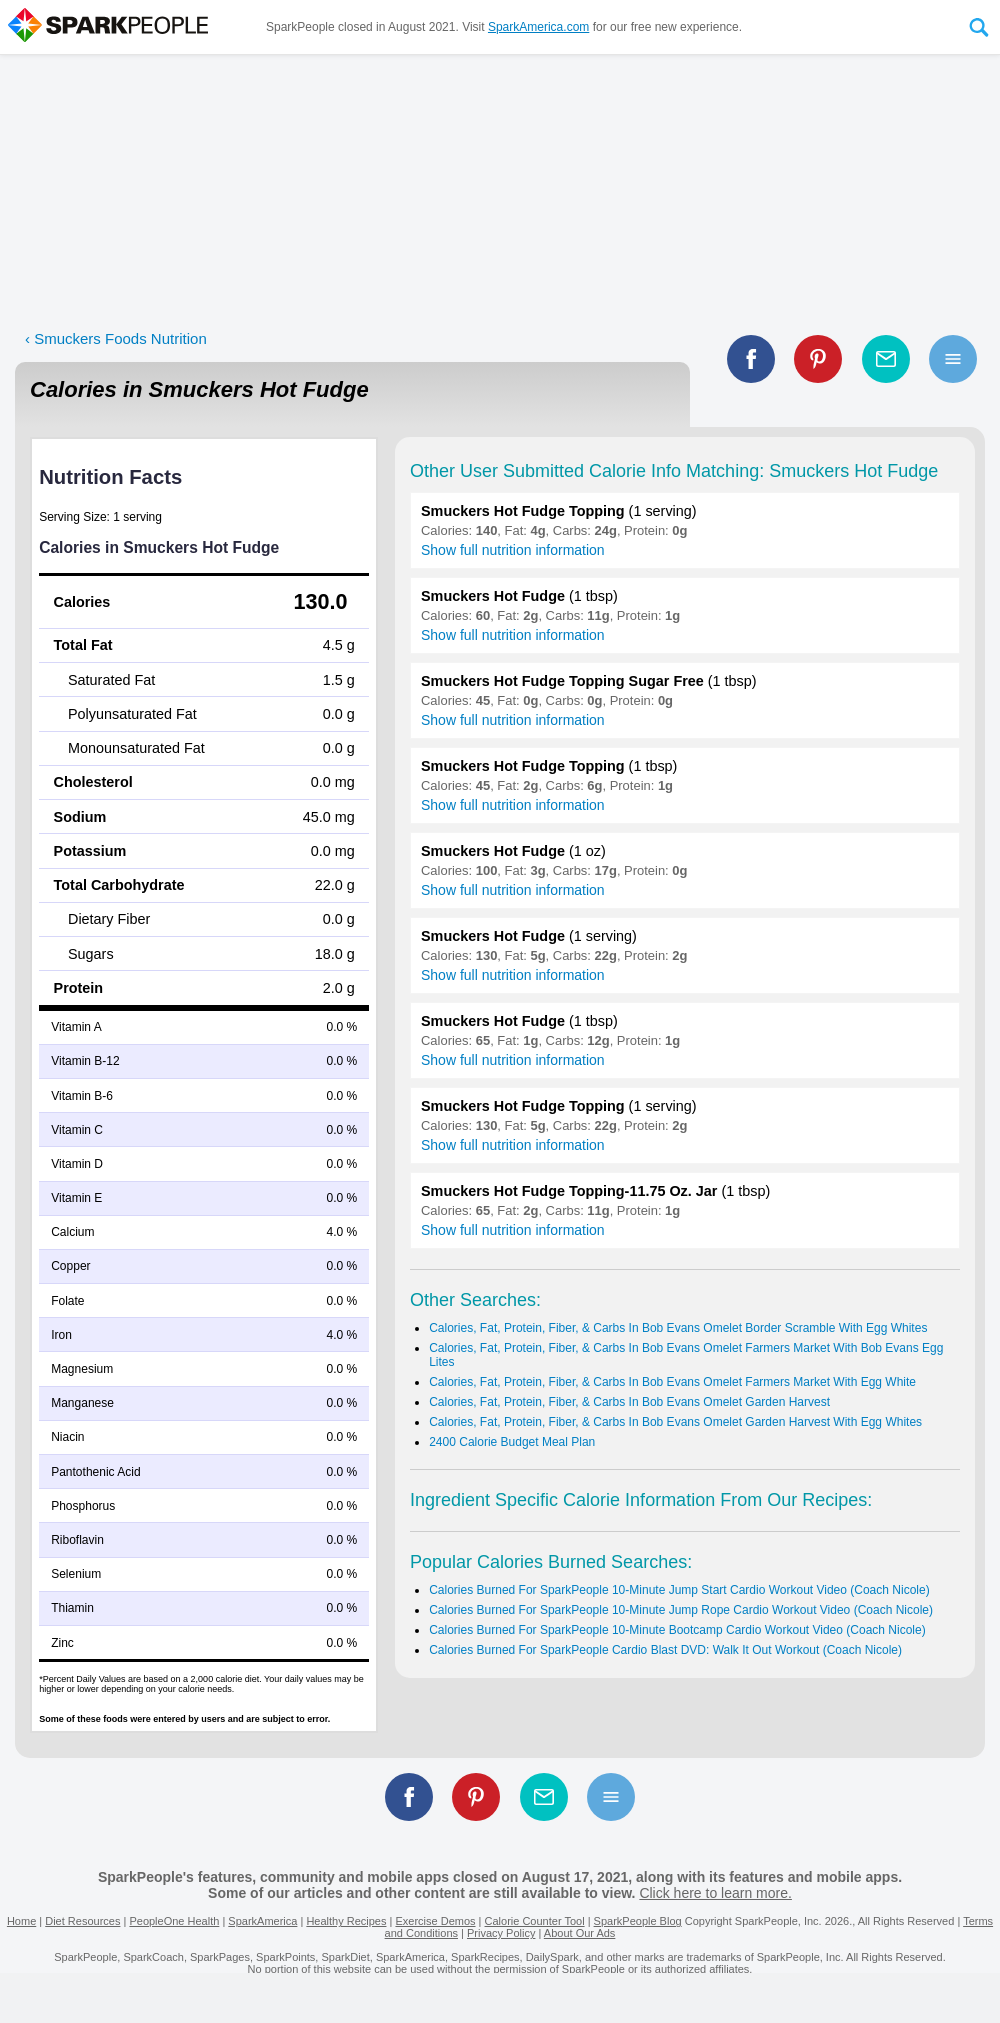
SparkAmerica (262, 1921)
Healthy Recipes (346, 1921)
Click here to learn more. (715, 1893)
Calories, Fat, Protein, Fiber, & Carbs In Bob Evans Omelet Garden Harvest (629, 1402)
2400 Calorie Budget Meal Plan (512, 1442)
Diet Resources (82, 1921)
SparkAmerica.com (538, 27)
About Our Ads (580, 1933)
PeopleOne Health (174, 1921)
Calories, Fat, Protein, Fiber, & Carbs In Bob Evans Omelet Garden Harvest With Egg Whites (675, 1422)
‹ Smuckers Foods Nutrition (116, 338)
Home (21, 1921)
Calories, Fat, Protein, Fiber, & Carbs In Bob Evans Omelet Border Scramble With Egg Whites (678, 1328)
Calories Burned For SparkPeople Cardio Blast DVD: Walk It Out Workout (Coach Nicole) (665, 1650)
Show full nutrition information (513, 550)
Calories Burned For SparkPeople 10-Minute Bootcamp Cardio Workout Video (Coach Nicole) (677, 1630)
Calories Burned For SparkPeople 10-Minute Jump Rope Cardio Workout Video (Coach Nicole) (681, 1610)
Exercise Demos (435, 1921)
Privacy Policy (501, 1933)
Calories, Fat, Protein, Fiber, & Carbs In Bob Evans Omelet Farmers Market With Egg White (672, 1382)
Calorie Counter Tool (535, 1921)
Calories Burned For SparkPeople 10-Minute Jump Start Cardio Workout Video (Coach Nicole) (679, 1590)
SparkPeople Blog (638, 1921)
